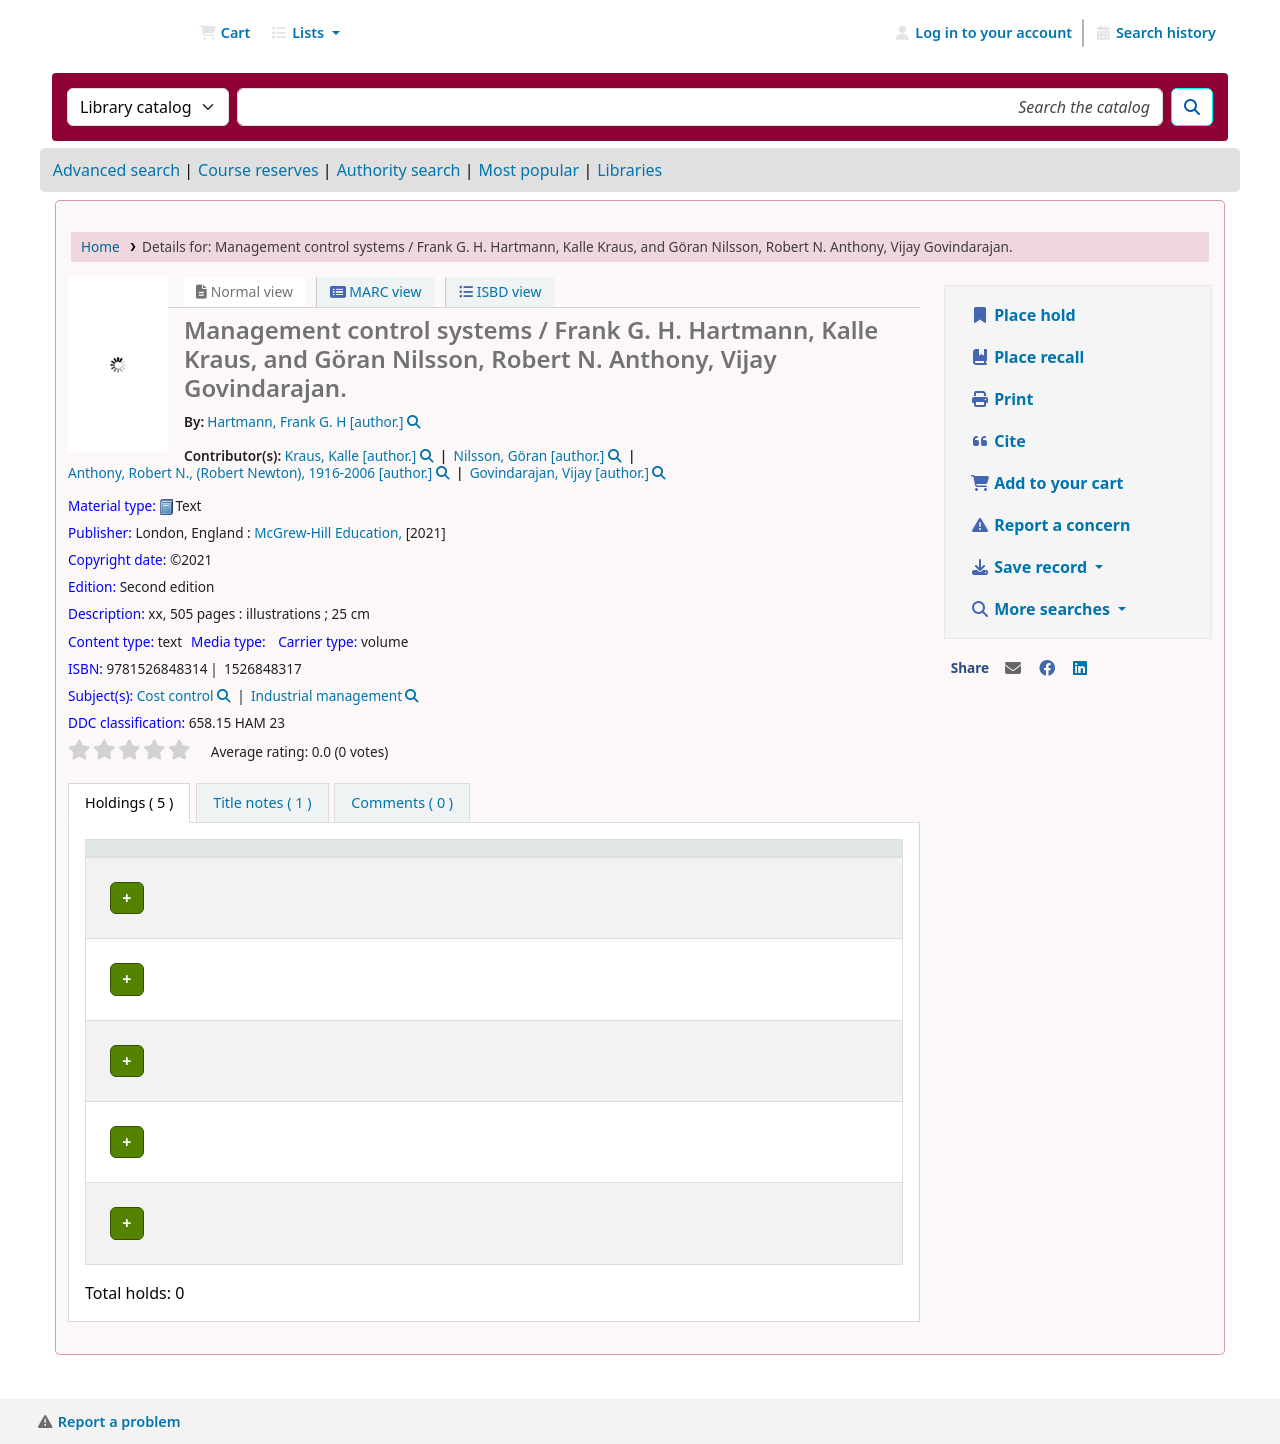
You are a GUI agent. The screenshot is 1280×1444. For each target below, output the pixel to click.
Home (100, 246)
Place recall (1027, 357)
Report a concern (1050, 525)
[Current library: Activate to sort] (332, 867)
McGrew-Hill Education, (328, 532)
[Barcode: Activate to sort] (854, 867)
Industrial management (326, 695)
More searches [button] (1042, 609)
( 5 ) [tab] (129, 802)
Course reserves (258, 170)
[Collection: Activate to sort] (470, 867)
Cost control (175, 695)
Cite (998, 441)
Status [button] (741, 876)
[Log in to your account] (983, 33)
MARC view (376, 291)
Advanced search (116, 170)
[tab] (262, 803)
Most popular (528, 170)
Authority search (399, 170)
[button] (224, 33)
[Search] (1192, 107)
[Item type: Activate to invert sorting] (176, 867)
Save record (1030, 567)
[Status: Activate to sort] (757, 867)
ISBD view (500, 291)
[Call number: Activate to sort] (626, 867)
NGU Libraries (106, 33)
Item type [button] (129, 876)
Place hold (1023, 315)
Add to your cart (1047, 483)
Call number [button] (595, 876)
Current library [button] (302, 867)
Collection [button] (441, 876)
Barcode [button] (843, 876)
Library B (314, 914)
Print (1001, 399)
